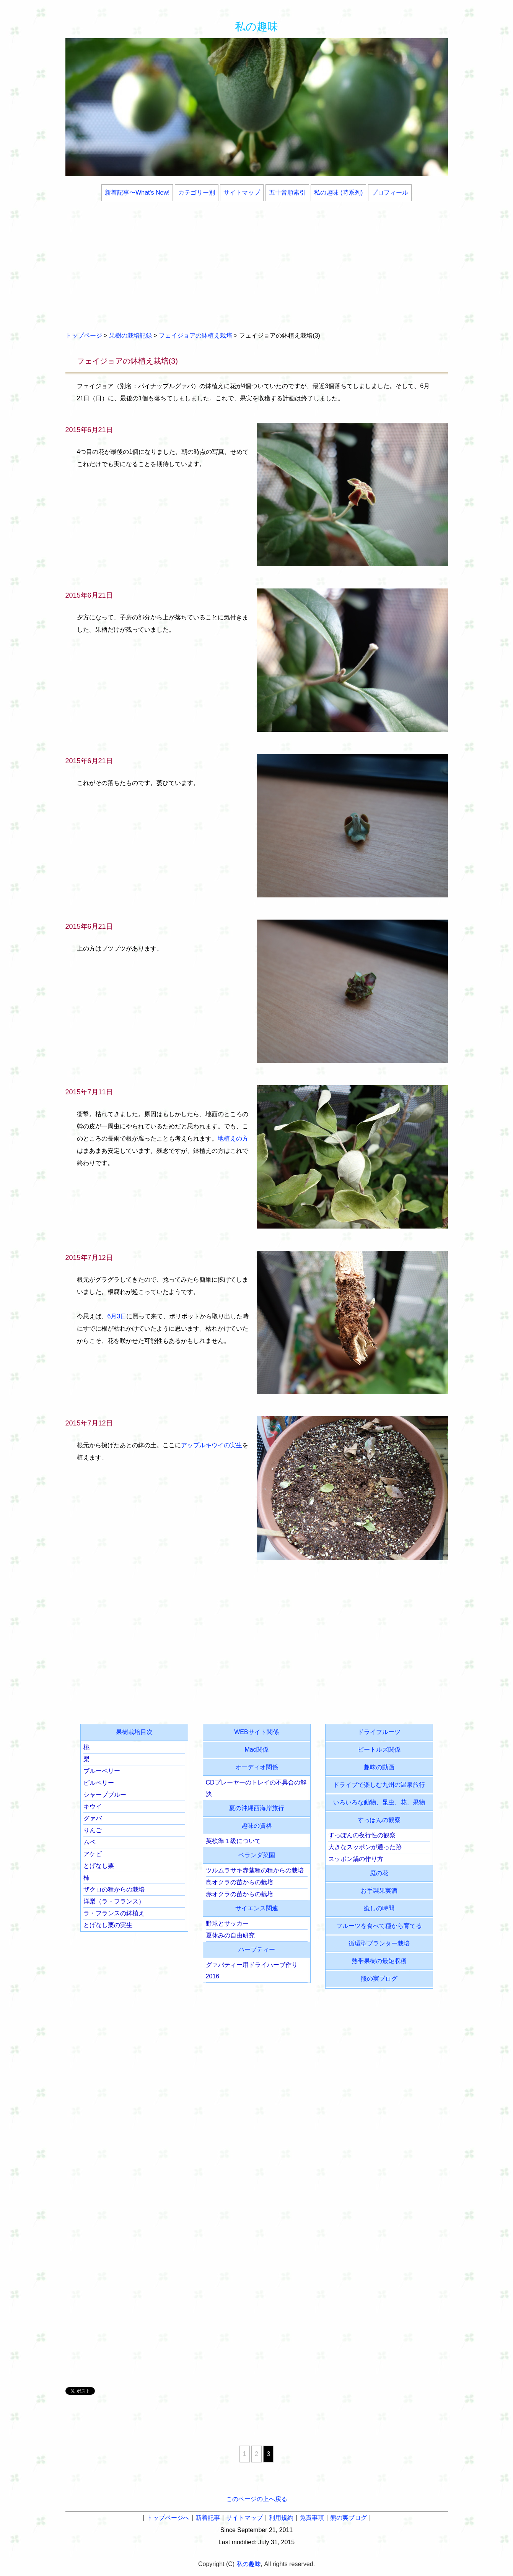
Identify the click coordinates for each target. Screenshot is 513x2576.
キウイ (92, 1806)
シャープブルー (104, 1794)
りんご (92, 1830)
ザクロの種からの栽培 (114, 1889)
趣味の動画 (379, 1767)
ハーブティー (256, 1949)
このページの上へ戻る (256, 2499)
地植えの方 (233, 1138)
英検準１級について (233, 1841)
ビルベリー (98, 1783)
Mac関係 (256, 1749)
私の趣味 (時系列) (338, 192)
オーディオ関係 (256, 1767)
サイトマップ (241, 192)
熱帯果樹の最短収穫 (379, 1961)
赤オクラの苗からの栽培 (239, 1894)
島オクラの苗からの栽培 (239, 1882)
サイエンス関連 (256, 1908)
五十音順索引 (287, 192)
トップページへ (168, 2517)
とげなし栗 (98, 1866)
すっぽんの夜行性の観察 (362, 1835)
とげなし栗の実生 (107, 1925)
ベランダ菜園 (256, 1855)
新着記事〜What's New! (137, 192)
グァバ (92, 1818)
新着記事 (207, 2517)
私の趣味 (256, 27)
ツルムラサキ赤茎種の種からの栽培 (255, 1870)
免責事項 (312, 2517)
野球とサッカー (227, 1923)
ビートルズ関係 (379, 1749)
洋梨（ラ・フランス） (114, 1901)
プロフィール (389, 192)
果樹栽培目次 (134, 1732)
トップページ (83, 335)
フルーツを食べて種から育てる (379, 1926)
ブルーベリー (101, 1771)
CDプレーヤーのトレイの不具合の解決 (256, 1788)
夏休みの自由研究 (230, 1935)
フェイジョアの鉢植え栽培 (195, 335)
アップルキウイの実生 (211, 1445)
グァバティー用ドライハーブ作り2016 (252, 1971)
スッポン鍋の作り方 (355, 1859)
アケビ (92, 1854)
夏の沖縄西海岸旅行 (256, 1808)
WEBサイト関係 (256, 1732)
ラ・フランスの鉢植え (114, 1913)
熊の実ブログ (379, 1978)
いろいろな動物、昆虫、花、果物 (379, 1802)
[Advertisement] (256, 266)
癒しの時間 (379, 1908)
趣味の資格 (256, 1825)
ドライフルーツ (379, 1732)
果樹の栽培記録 (130, 335)
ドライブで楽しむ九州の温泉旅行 (379, 1784)
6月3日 (117, 1316)
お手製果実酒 (379, 1890)
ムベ (89, 1842)
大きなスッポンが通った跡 (365, 1847)
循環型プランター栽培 (379, 1943)
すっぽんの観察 (379, 1820)
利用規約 (281, 2517)
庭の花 (379, 1873)
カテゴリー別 (196, 192)
